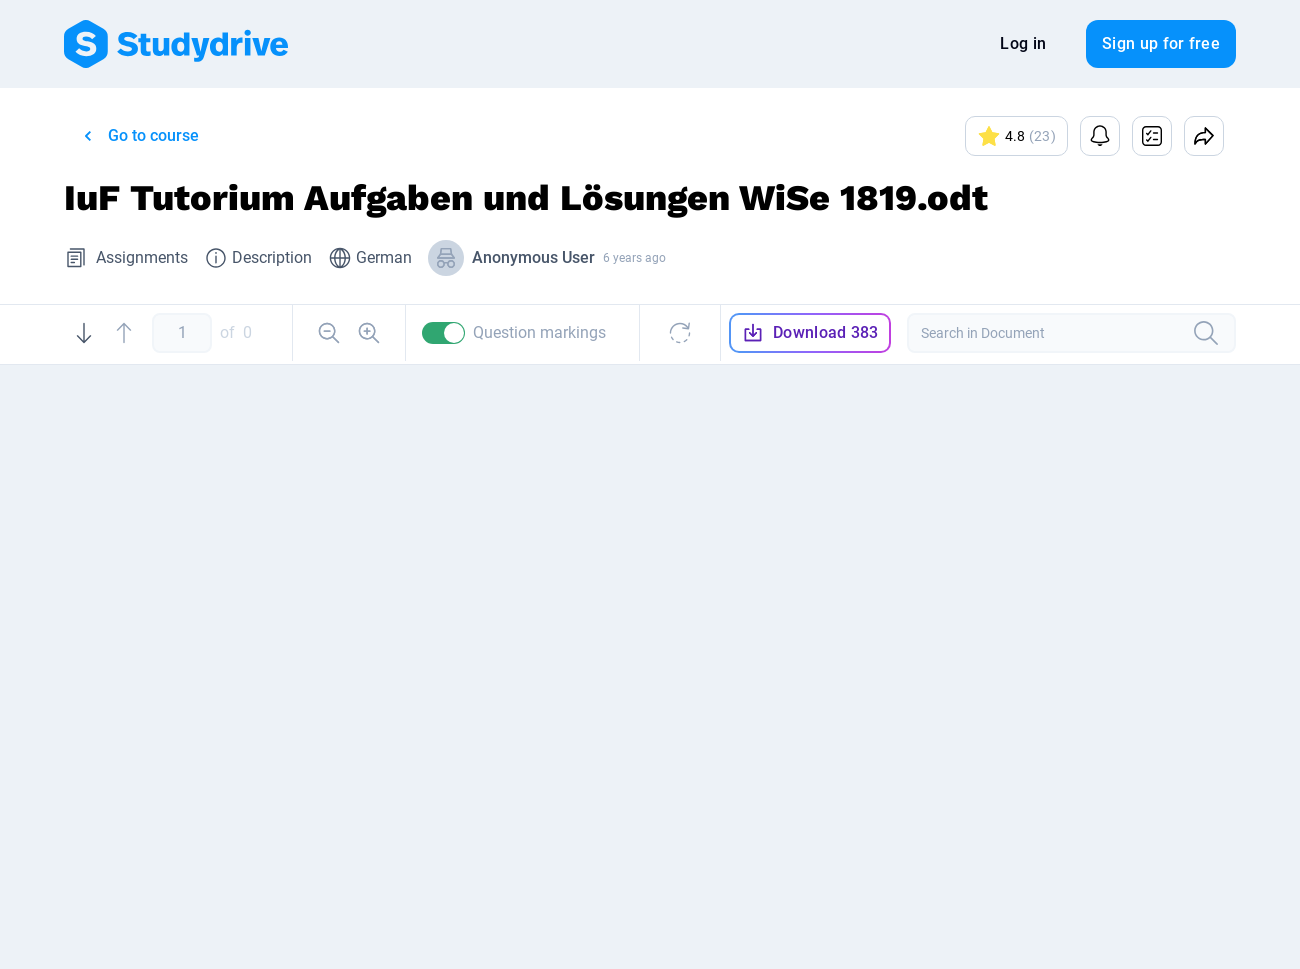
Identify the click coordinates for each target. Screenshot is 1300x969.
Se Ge (1018, 796)
